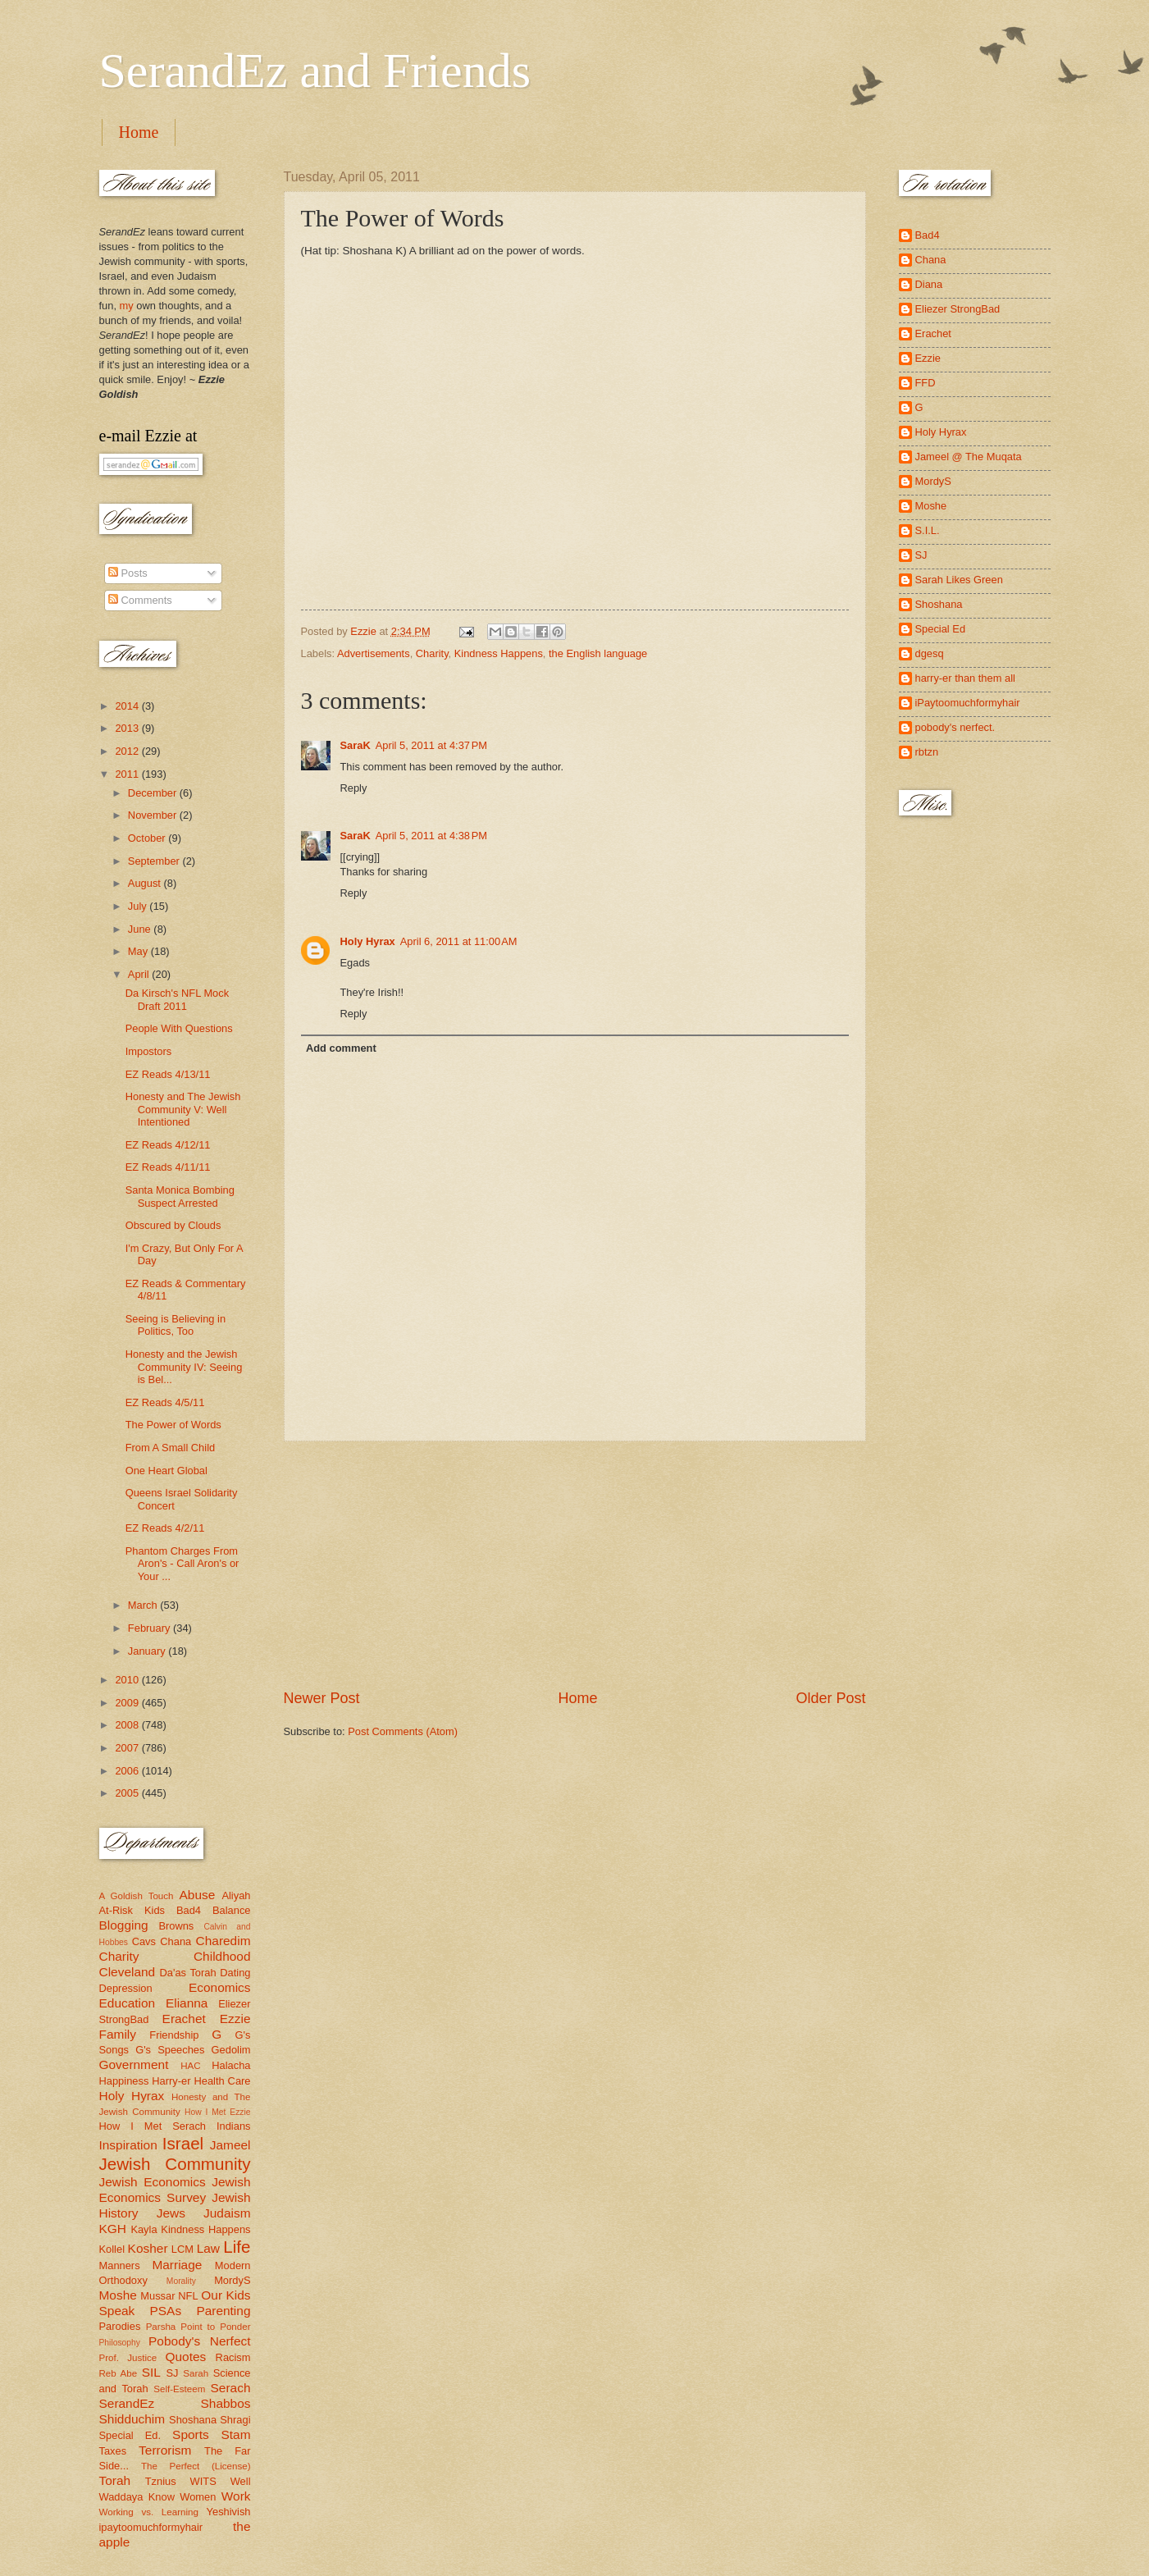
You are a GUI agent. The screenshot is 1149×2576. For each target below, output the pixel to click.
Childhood (222, 1956)
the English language (598, 653)
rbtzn (927, 752)
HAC (190, 2066)
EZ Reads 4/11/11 (168, 1167)
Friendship (173, 2035)
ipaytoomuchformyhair (151, 2527)
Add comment (341, 1048)
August (146, 883)
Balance (231, 1910)
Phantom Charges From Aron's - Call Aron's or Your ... (182, 1564)
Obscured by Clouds (173, 1225)
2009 (128, 1703)
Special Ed (940, 629)
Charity (432, 653)
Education (127, 2003)
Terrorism (165, 2450)
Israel (182, 2143)
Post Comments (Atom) (403, 1731)
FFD (925, 383)
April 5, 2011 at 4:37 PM (431, 745)
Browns (176, 1926)
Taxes (113, 2451)
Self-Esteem (179, 2389)
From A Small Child (170, 1447)
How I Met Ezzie (218, 2112)
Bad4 (188, 1910)
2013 (128, 728)
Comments (140, 600)
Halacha (231, 2065)
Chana (175, 1941)
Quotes (185, 2357)
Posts (128, 573)
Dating (235, 1972)
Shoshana (193, 2420)
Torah (115, 2480)
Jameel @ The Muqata (968, 456)
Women (198, 2497)
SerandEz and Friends (315, 70)
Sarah (195, 2373)
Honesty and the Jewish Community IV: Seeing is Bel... (184, 1367)
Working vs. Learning (148, 2512)
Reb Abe (118, 2373)
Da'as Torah (188, 1972)
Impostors (148, 1051)
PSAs (166, 2311)
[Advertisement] (575, 1564)
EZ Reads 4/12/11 (168, 1145)
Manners (119, 2265)
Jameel (230, 2145)
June (141, 929)
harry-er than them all (965, 678)
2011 (128, 774)
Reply (353, 788)
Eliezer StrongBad (958, 309)
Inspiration (128, 2145)
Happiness (124, 2081)
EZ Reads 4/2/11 (165, 1528)
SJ (172, 2373)
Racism (233, 2357)
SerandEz (127, 2403)
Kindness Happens (498, 653)
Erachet (184, 2019)
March (144, 1605)
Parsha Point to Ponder (198, 2327)
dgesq (929, 653)
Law (208, 2248)
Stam (235, 2434)
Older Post (830, 1698)
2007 (128, 1748)
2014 (128, 706)
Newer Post (322, 1698)
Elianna (187, 2003)
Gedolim (231, 2050)
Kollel (112, 2249)
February (150, 1628)
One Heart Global (166, 1470)
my (127, 305)
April (140, 974)
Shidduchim (132, 2419)
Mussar (157, 2296)
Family (117, 2034)
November (154, 815)
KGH (112, 2229)
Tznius (160, 2481)
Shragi (235, 2420)
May (139, 951)
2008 (128, 1725)
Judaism (226, 2213)
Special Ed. (130, 2435)
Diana (929, 284)
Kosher (148, 2248)
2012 (128, 751)
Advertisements (373, 653)
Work (236, 2496)
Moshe (118, 2295)
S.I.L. (927, 530)
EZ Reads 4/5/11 (165, 1402)
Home (139, 132)
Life (236, 2246)
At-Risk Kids (132, 1910)
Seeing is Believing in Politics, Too (175, 1325)
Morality (181, 2281)
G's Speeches (169, 2050)
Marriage (177, 2265)
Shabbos (226, 2403)
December (154, 793)
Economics (220, 1987)
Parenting (223, 2311)
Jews (171, 2213)
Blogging (123, 1925)
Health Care (222, 2081)
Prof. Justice (128, 2358)
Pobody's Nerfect (199, 2341)
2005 (128, 1793)
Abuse (198, 1895)
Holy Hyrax (367, 941)
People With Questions (179, 1028)
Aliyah (235, 1895)
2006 (128, 1771)
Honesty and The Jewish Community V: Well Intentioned (183, 1109)
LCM (182, 2249)
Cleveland (127, 1972)
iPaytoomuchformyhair (967, 703)
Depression (126, 1988)
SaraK (355, 745)
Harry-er (171, 2081)
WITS (203, 2481)
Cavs (144, 1941)
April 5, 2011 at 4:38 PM (431, 835)
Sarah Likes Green (959, 579)
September (155, 861)
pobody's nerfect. (955, 727)
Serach (231, 2388)
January (148, 1651)
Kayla (143, 2229)
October (148, 838)
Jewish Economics (152, 2182)
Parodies (120, 2326)
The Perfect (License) (196, 2466)
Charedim (223, 1941)
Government (134, 2064)
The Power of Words (173, 1424)
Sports (190, 2434)
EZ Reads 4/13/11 (168, 1074)
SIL (151, 2372)
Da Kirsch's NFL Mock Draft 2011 (177, 999)
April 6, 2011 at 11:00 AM (459, 941)
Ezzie (235, 2019)
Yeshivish (229, 2511)
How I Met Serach (153, 2126)
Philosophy (119, 2342)
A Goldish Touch (136, 1896)
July (138, 906)
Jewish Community (175, 2163)
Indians (234, 2126)
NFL (188, 2296)
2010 (128, 1680)
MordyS (232, 2280)
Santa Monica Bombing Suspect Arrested (180, 1196)
